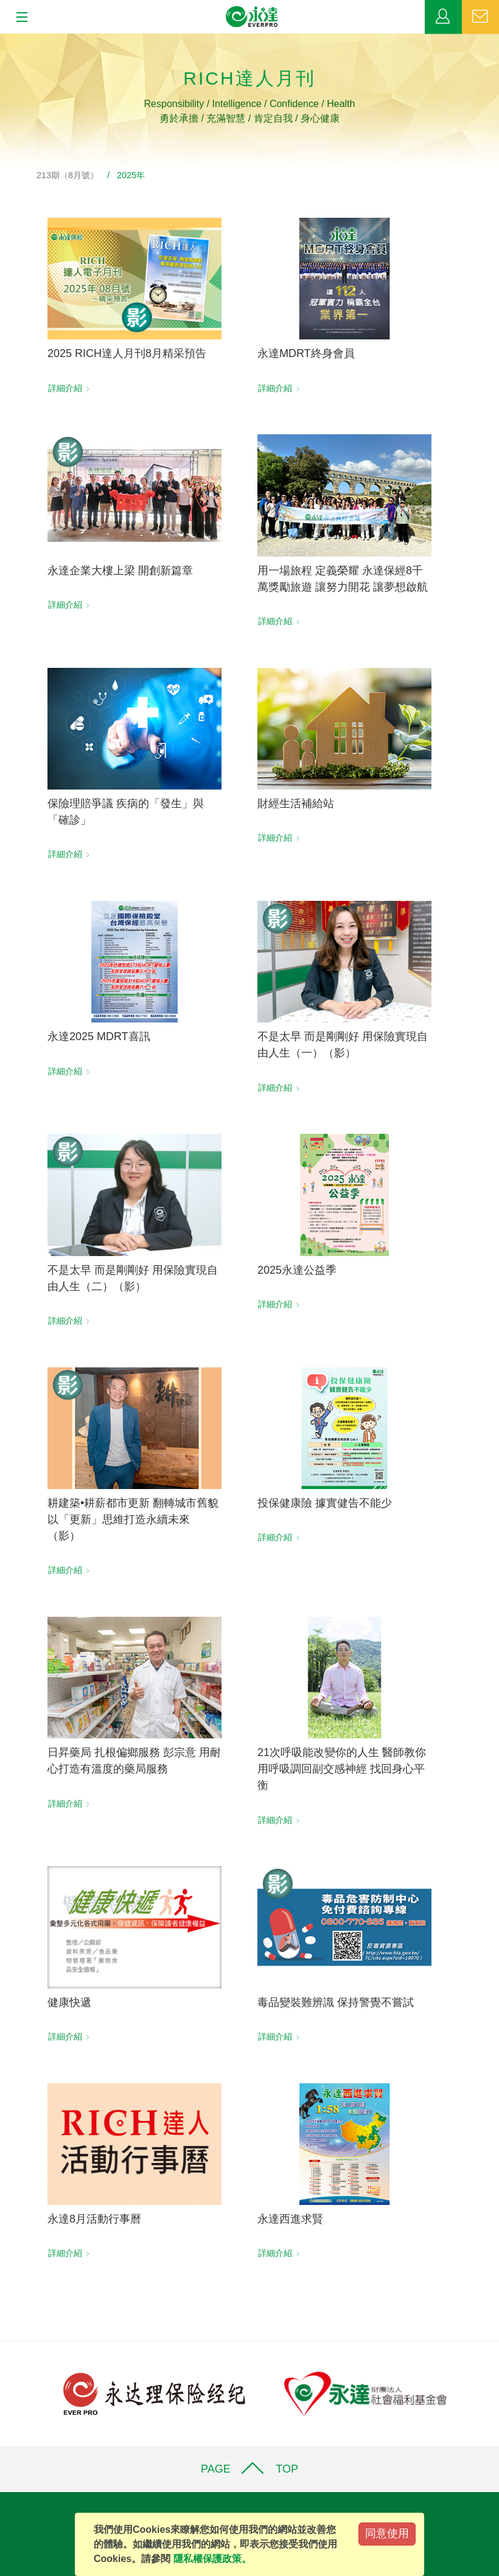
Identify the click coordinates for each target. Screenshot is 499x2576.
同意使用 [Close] (387, 2533)
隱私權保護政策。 (212, 2558)
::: (4, 40)
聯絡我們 (480, 17)
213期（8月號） (68, 175)
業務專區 (443, 17)
